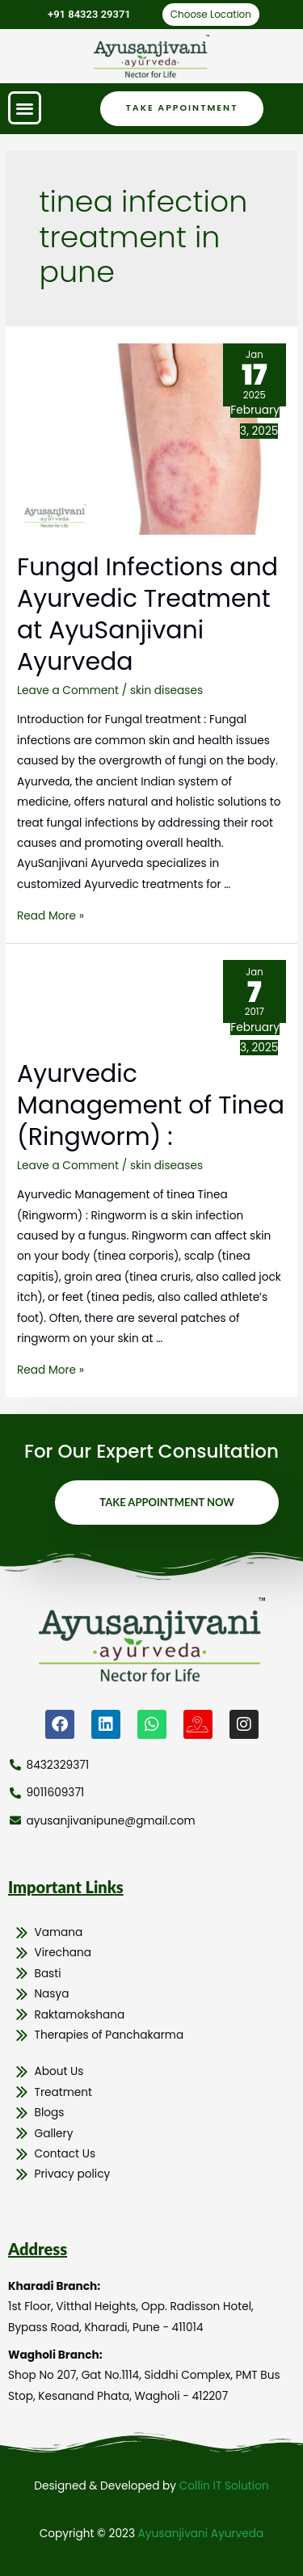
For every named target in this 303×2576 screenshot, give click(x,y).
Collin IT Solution (224, 2486)
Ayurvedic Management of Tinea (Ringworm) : (150, 1105)
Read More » (50, 916)
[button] (24, 107)
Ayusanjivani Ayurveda (201, 2533)
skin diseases (166, 690)
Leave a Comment (68, 690)
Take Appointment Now (166, 1502)
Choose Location (210, 14)
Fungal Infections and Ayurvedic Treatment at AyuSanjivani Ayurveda (147, 614)
